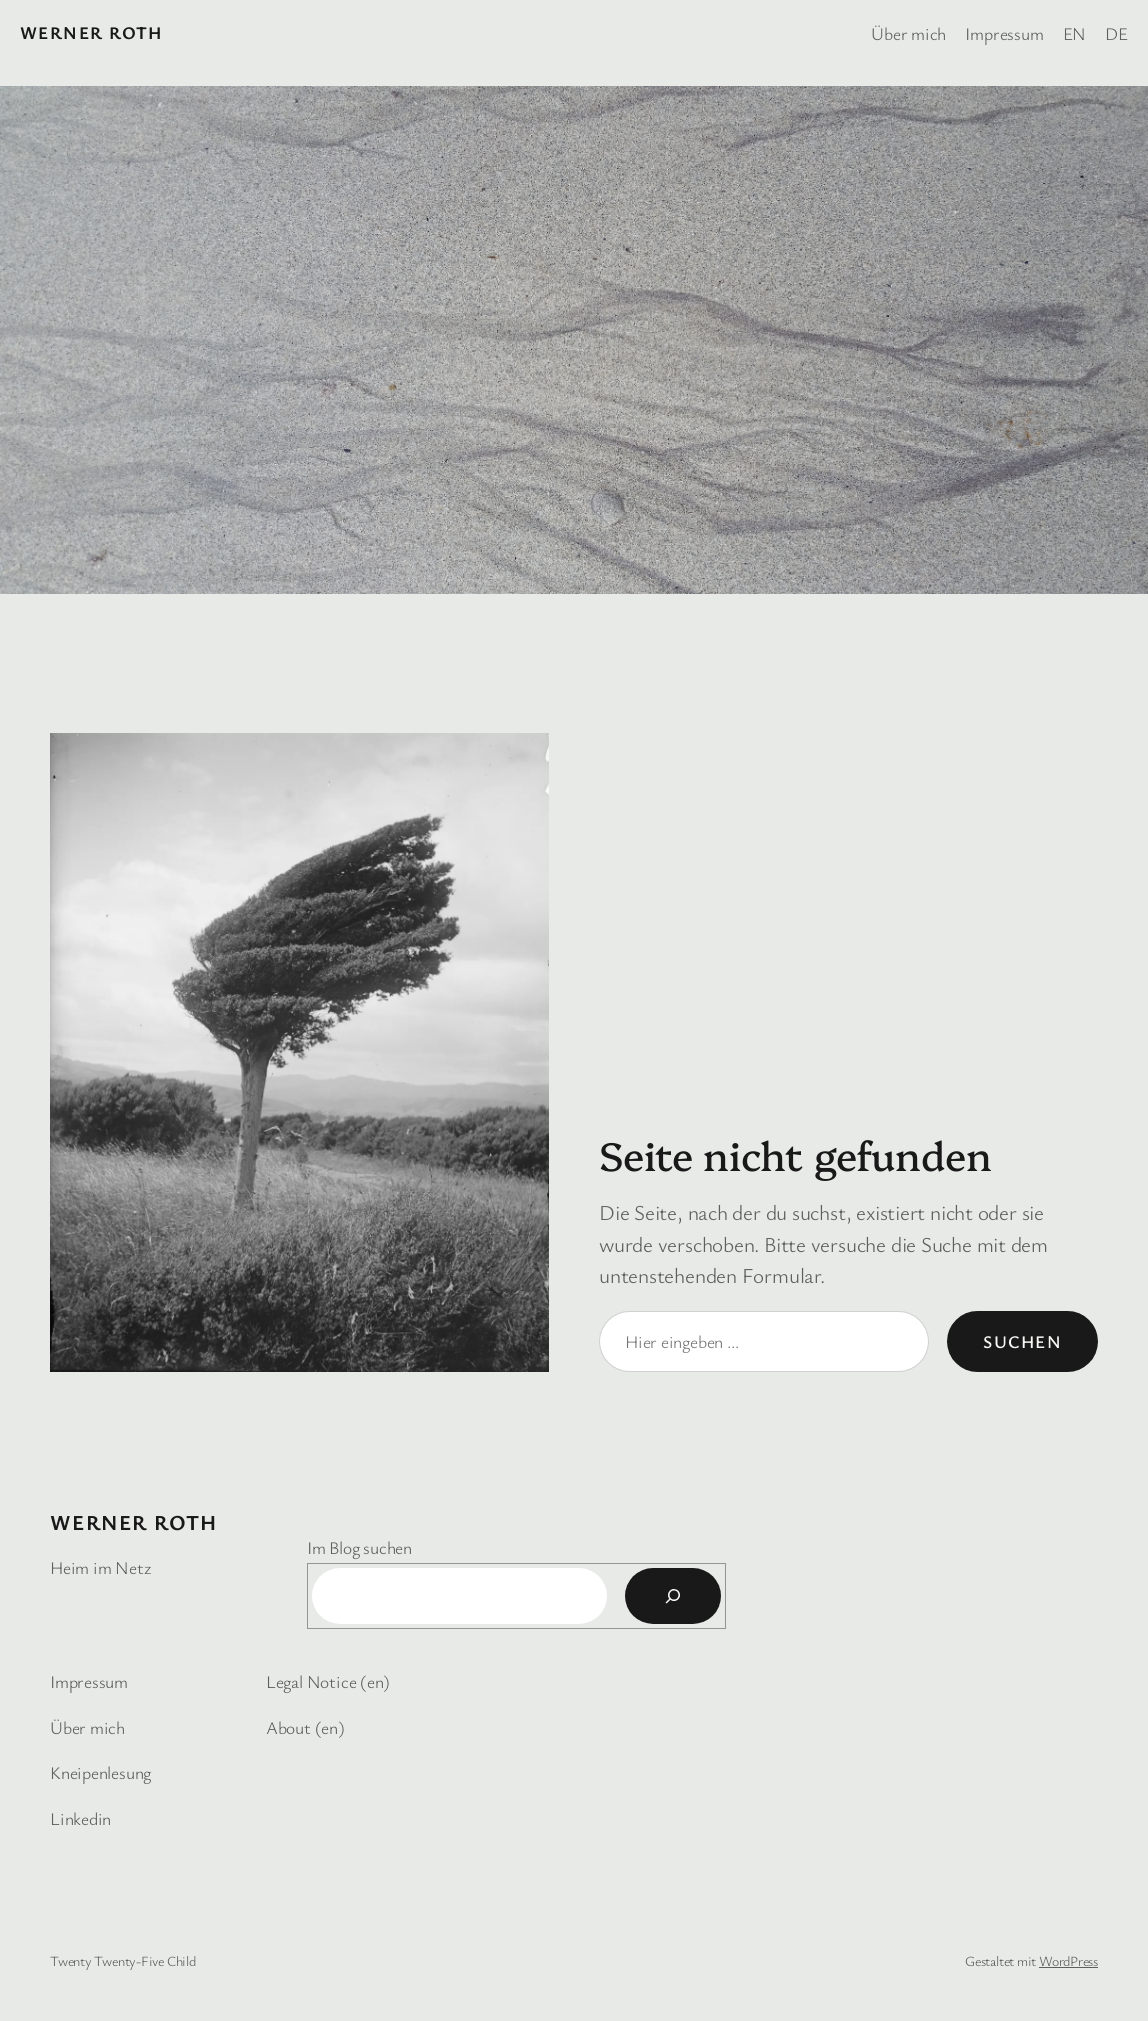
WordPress (1068, 1960)
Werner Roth (91, 32)
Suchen (1022, 1341)
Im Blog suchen (359, 1547)
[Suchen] (673, 1596)
